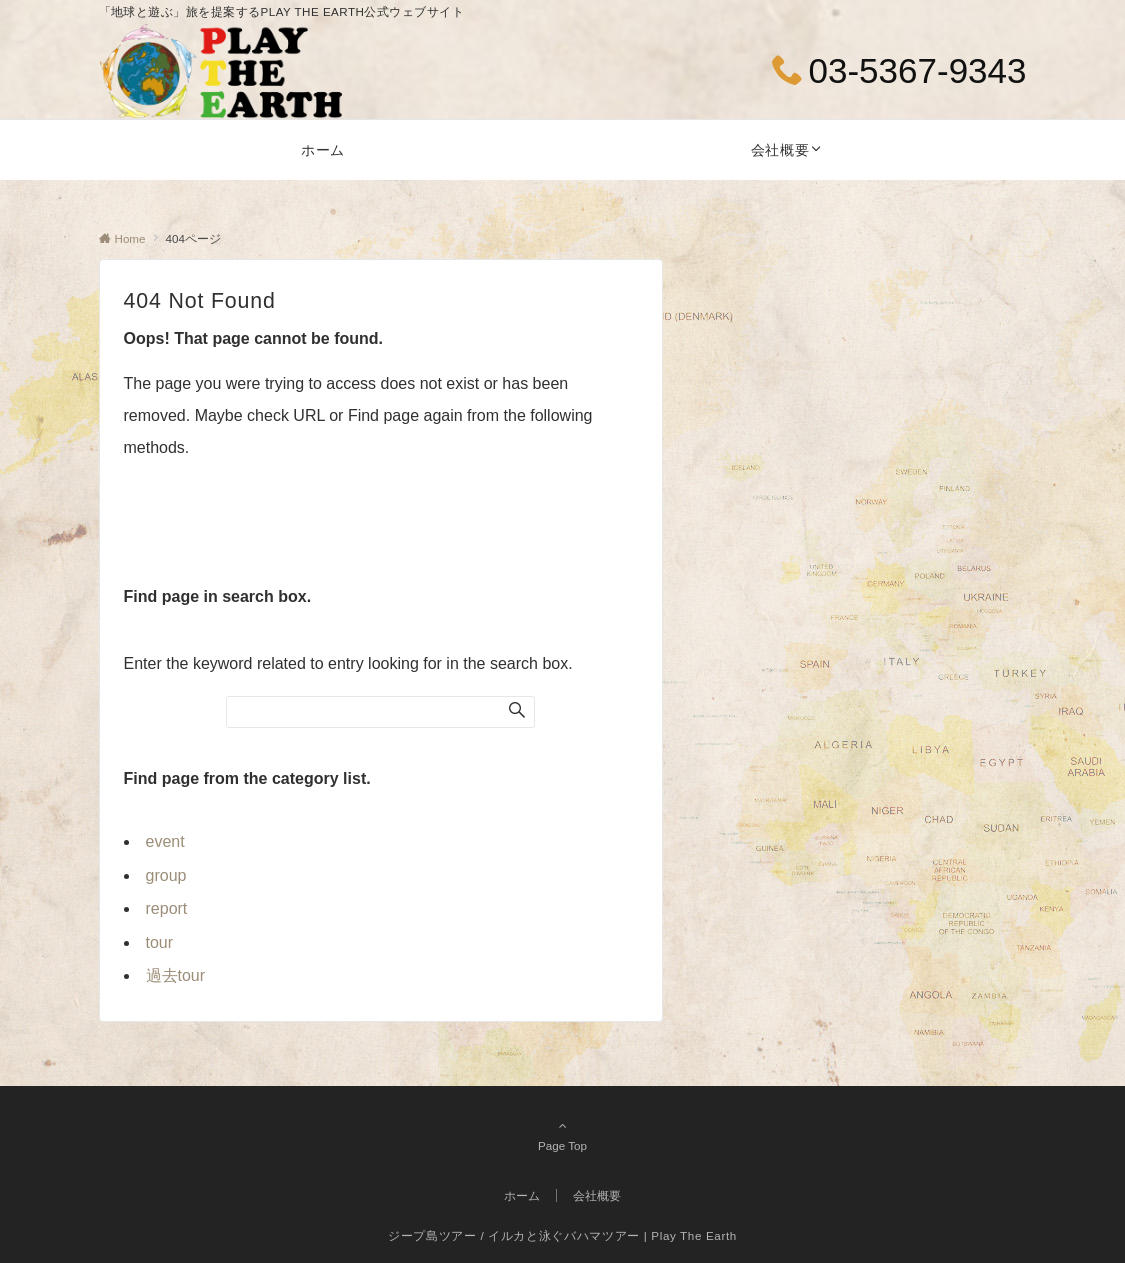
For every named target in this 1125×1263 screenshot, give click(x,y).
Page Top (563, 1135)
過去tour (176, 975)
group (166, 875)
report (167, 908)
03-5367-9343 (918, 70)
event (165, 841)
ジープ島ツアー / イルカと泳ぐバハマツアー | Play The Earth (562, 1235)
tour (160, 942)
